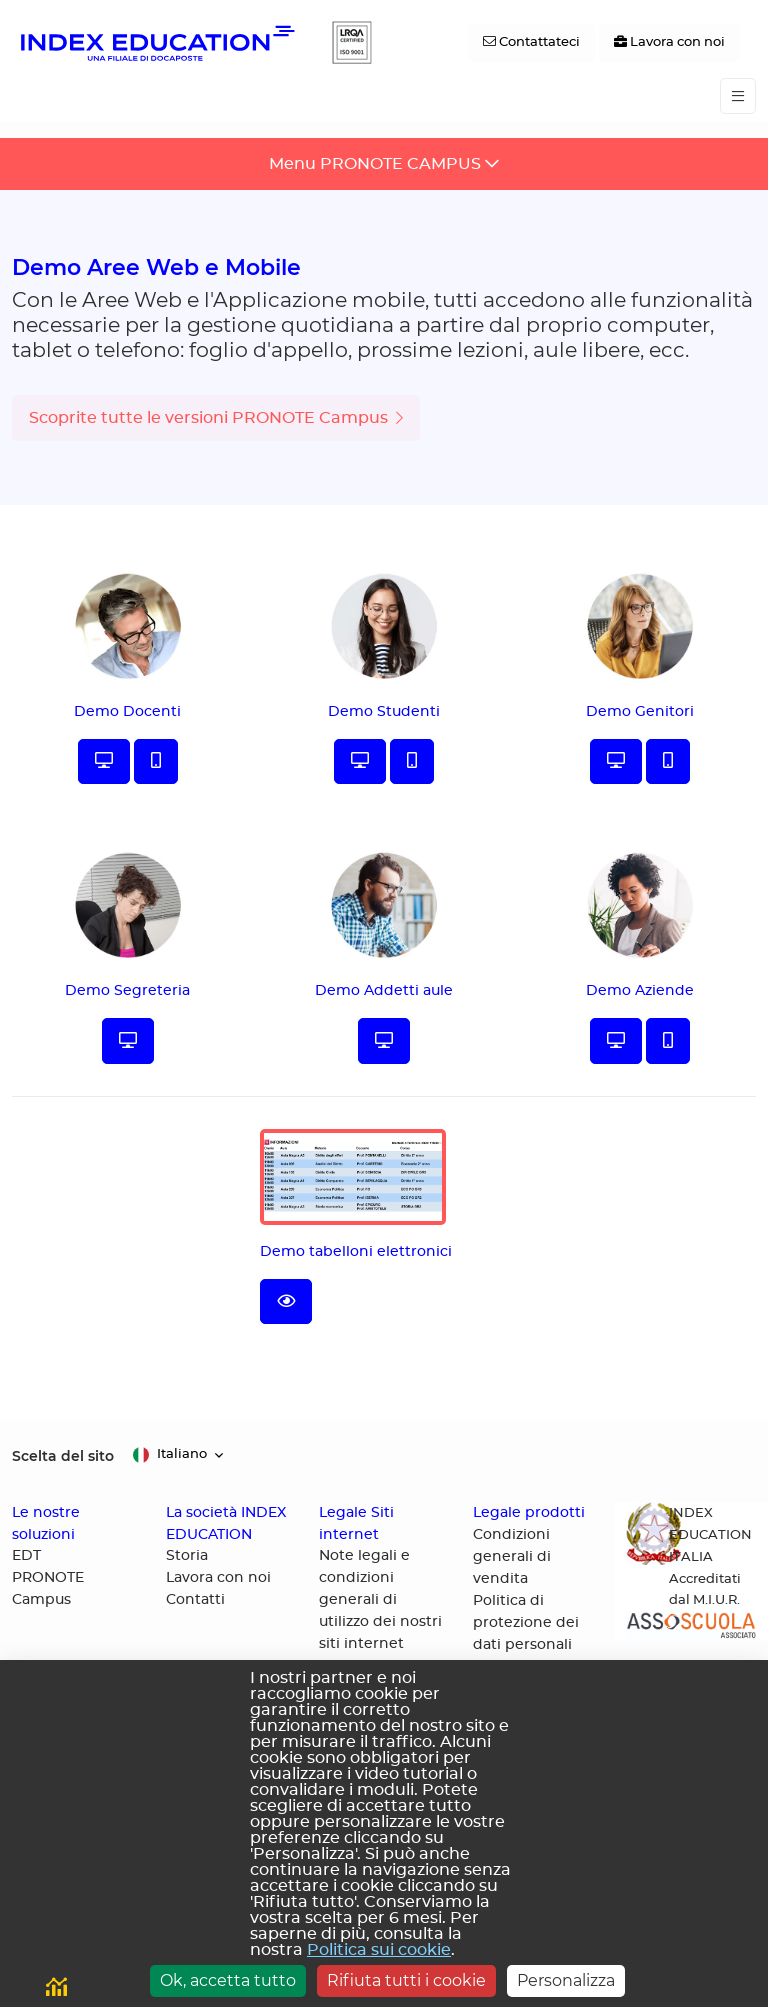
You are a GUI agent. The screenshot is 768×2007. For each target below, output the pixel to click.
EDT (26, 1556)
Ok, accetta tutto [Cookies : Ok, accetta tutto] (228, 1980)
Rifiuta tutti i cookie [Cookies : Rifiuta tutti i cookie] (406, 1980)
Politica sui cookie (379, 1950)
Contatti (195, 1600)
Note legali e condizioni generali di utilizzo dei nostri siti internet (380, 1600)
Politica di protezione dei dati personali (526, 1623)
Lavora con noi (218, 1578)
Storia (187, 1556)
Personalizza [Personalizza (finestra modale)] (566, 1980)
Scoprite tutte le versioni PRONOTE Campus (216, 418)
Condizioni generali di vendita (512, 1557)
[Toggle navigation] (738, 96)
